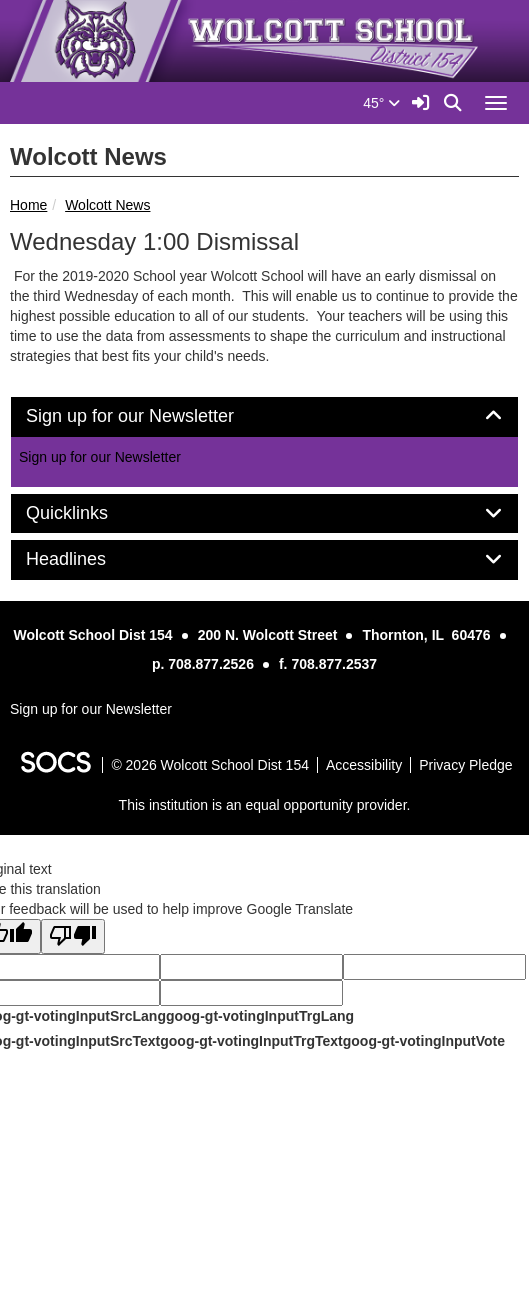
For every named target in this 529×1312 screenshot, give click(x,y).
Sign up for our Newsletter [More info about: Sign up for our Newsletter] (100, 457)
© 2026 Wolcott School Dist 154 (210, 765)
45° (381, 103)
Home (28, 205)
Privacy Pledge (465, 765)
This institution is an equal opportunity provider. (265, 805)
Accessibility (364, 765)
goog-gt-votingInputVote (424, 1041)
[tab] (264, 417)
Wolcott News (107, 205)
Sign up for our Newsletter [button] (152, 416)
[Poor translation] (73, 936)
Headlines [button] (88, 559)
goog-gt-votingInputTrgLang (260, 1016)
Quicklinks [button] (89, 513)
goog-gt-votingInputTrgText (251, 1041)
